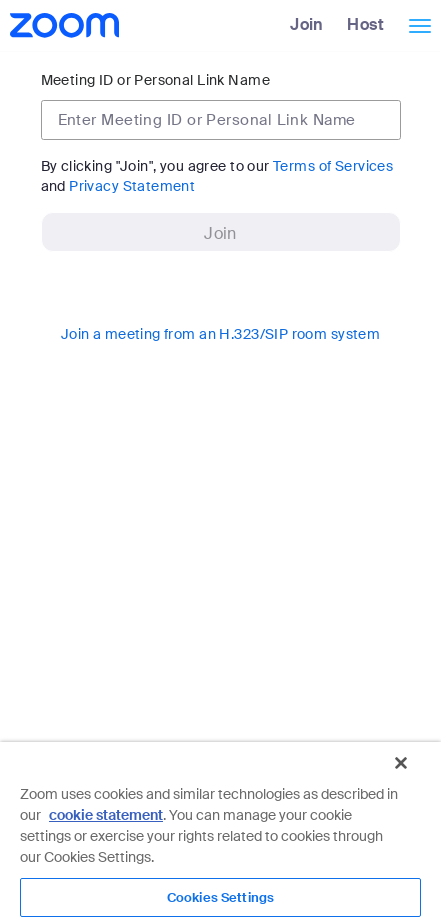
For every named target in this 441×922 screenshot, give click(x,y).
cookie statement (106, 815)
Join (307, 24)
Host (365, 24)
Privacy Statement (132, 186)
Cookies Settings (220, 897)
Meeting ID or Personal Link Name (155, 80)
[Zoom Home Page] (62, 25)
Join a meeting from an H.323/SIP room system (220, 334)
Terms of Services (333, 166)
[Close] (401, 763)
